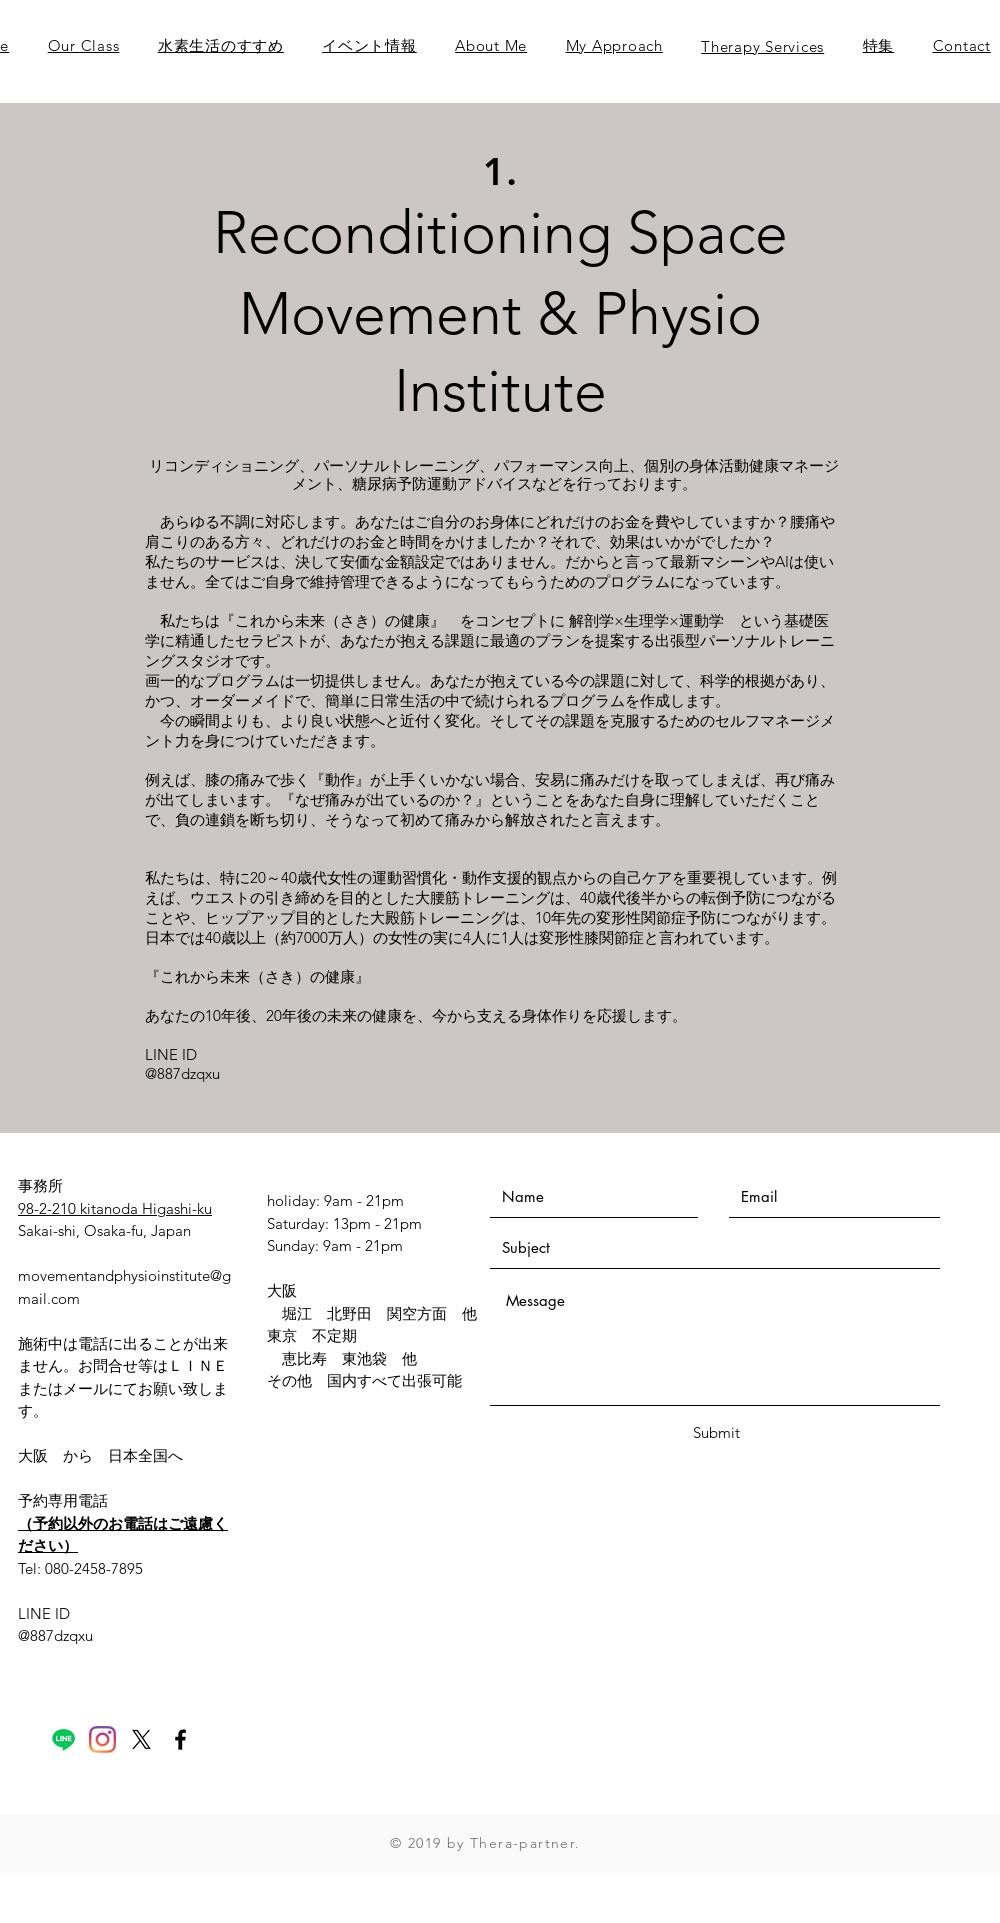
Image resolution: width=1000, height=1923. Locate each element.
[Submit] (716, 1432)
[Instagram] (102, 1739)
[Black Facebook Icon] (180, 1739)
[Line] (63, 1739)
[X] (141, 1739)
